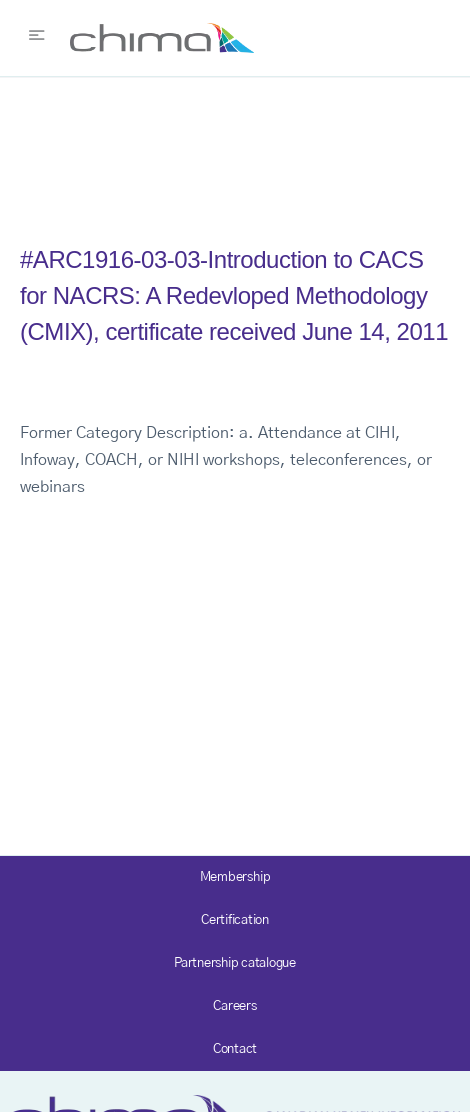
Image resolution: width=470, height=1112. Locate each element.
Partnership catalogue (235, 963)
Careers (234, 1006)
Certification (235, 920)
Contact (235, 1049)
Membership (235, 877)
